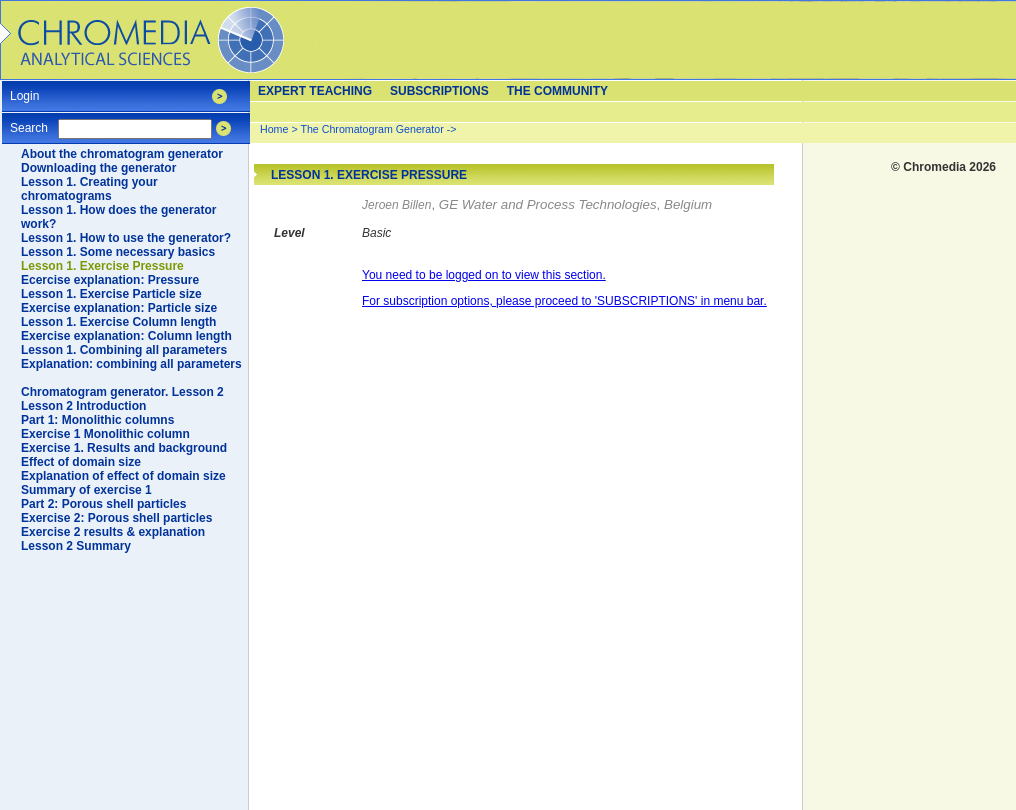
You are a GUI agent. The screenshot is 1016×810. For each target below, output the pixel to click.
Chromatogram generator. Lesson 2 (122, 392)
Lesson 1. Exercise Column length (118, 322)
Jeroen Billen (396, 205)
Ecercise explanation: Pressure (110, 280)
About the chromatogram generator (122, 154)
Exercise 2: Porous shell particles (116, 518)
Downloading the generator (98, 168)
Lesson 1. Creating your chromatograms (89, 189)
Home (274, 129)
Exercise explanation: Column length (126, 336)
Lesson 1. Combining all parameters (124, 350)
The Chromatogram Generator (371, 129)
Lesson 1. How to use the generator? (126, 238)
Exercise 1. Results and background (124, 448)
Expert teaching (315, 91)
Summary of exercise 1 (86, 490)
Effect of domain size (81, 462)
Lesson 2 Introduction (83, 406)
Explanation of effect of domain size (123, 476)
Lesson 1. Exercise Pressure (102, 266)
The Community (557, 91)
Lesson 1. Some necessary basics (118, 252)
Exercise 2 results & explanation (113, 532)
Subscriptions (439, 91)
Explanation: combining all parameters (131, 364)
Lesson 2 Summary (76, 546)
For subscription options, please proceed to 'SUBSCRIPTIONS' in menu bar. (564, 301)
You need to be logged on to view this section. (484, 275)
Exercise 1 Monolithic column (105, 434)
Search (29, 121)
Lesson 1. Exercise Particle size (111, 294)
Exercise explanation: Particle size (119, 308)
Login (24, 89)
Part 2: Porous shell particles (103, 504)
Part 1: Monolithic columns (97, 420)
